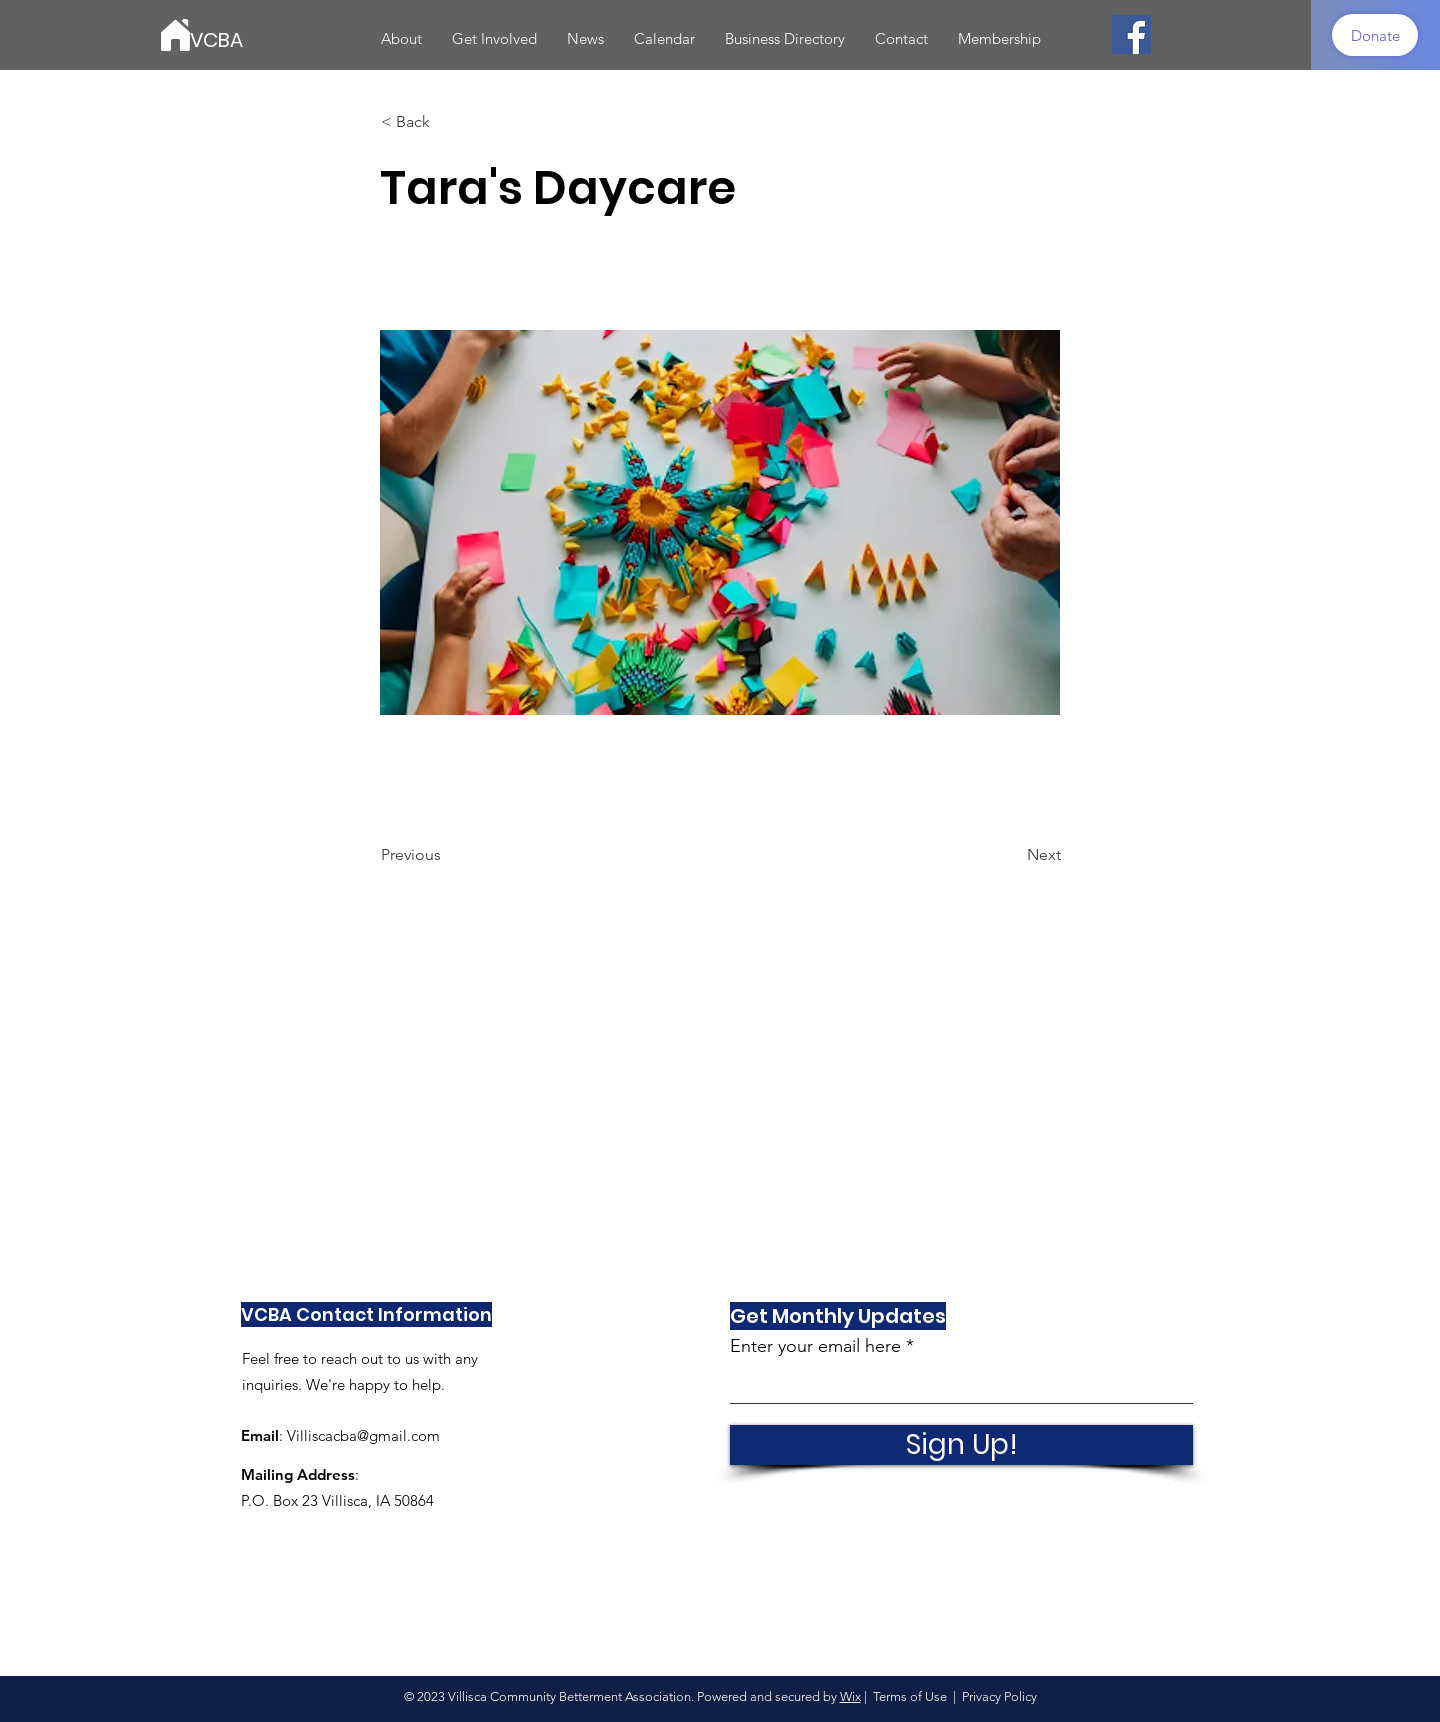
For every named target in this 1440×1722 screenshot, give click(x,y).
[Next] (1011, 855)
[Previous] (447, 855)
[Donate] (1375, 35)
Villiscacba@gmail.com (363, 1435)
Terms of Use (910, 1696)
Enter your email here (815, 1346)
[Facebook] (1131, 34)
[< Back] (447, 122)
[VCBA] (280, 39)
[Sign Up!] (961, 1445)
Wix (850, 1696)
